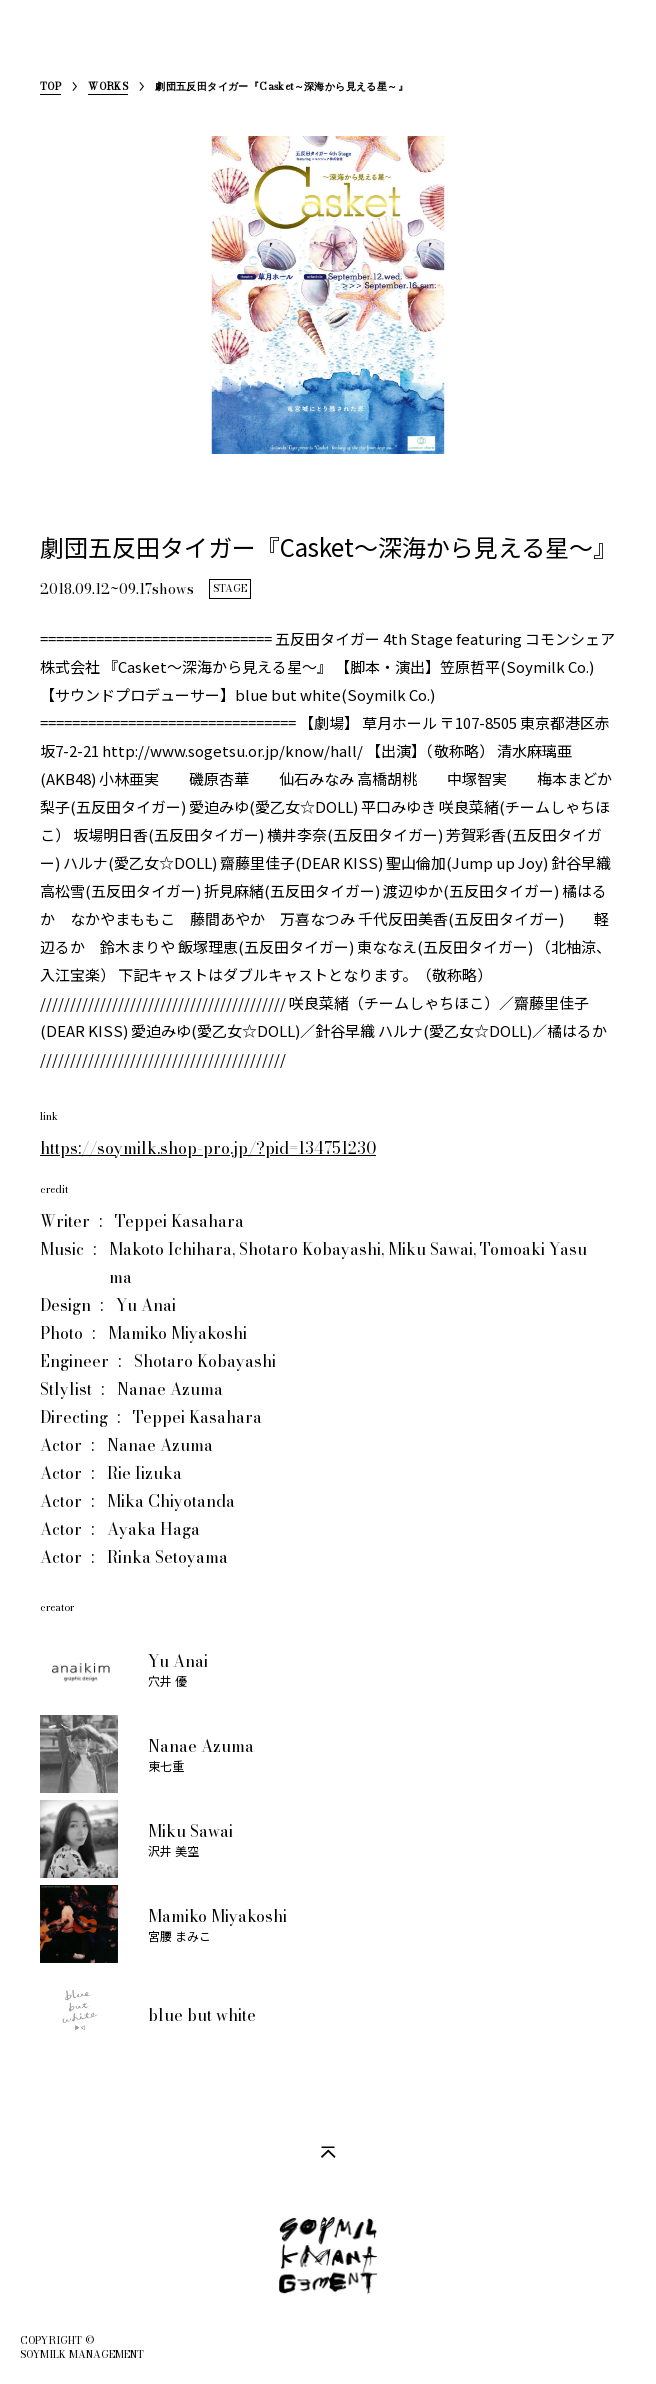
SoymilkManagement (39, 46)
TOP (50, 88)
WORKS (108, 88)
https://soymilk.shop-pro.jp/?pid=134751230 (208, 1148)
